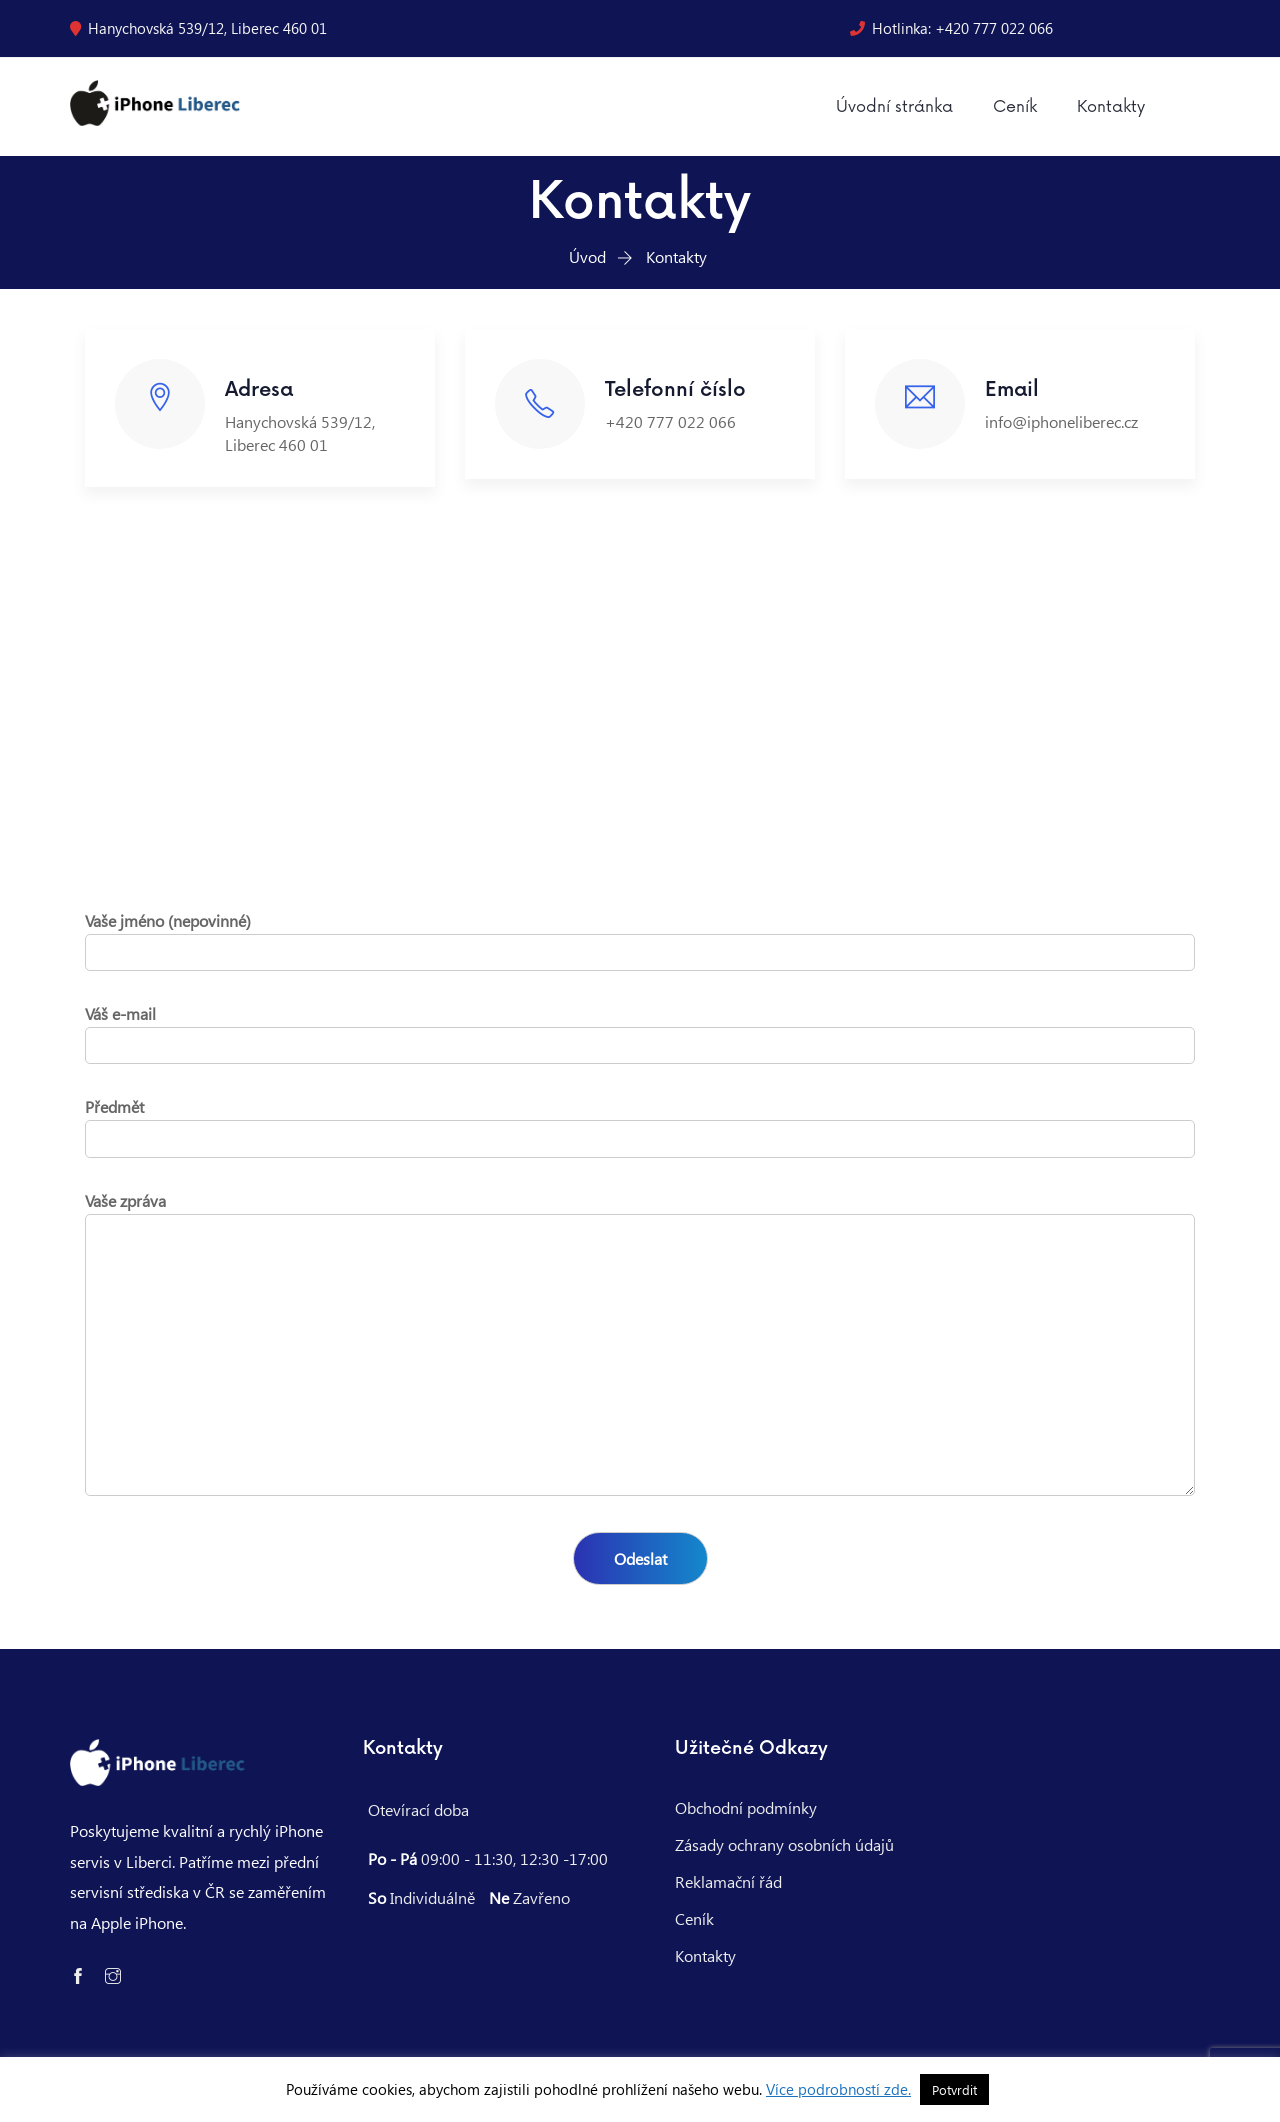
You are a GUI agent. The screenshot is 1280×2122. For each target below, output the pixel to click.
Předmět (640, 1122)
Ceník (1015, 107)
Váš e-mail (640, 1029)
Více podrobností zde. (838, 2089)
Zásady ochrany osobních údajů (784, 1844)
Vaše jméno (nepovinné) (640, 936)
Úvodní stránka (894, 107)
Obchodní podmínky (746, 1807)
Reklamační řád (728, 1881)
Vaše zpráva (640, 1345)
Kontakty (1111, 107)
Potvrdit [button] (954, 2089)
